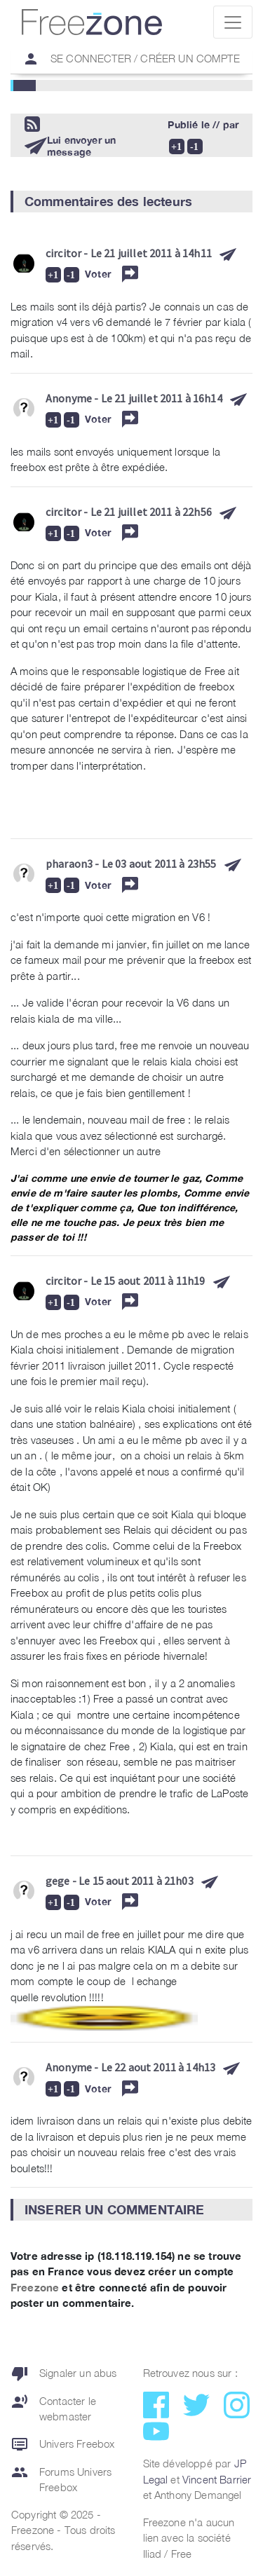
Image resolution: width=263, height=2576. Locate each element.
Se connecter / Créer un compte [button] (125, 58)
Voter (98, 274)
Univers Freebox (62, 2444)
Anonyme (69, 398)
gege (58, 1881)
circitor (63, 253)
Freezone (35, 2287)
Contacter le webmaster (53, 2409)
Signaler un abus (64, 2373)
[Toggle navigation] (232, 22)
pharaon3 (69, 864)
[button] (131, 201)
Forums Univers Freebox (61, 2479)
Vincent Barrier (216, 2479)
